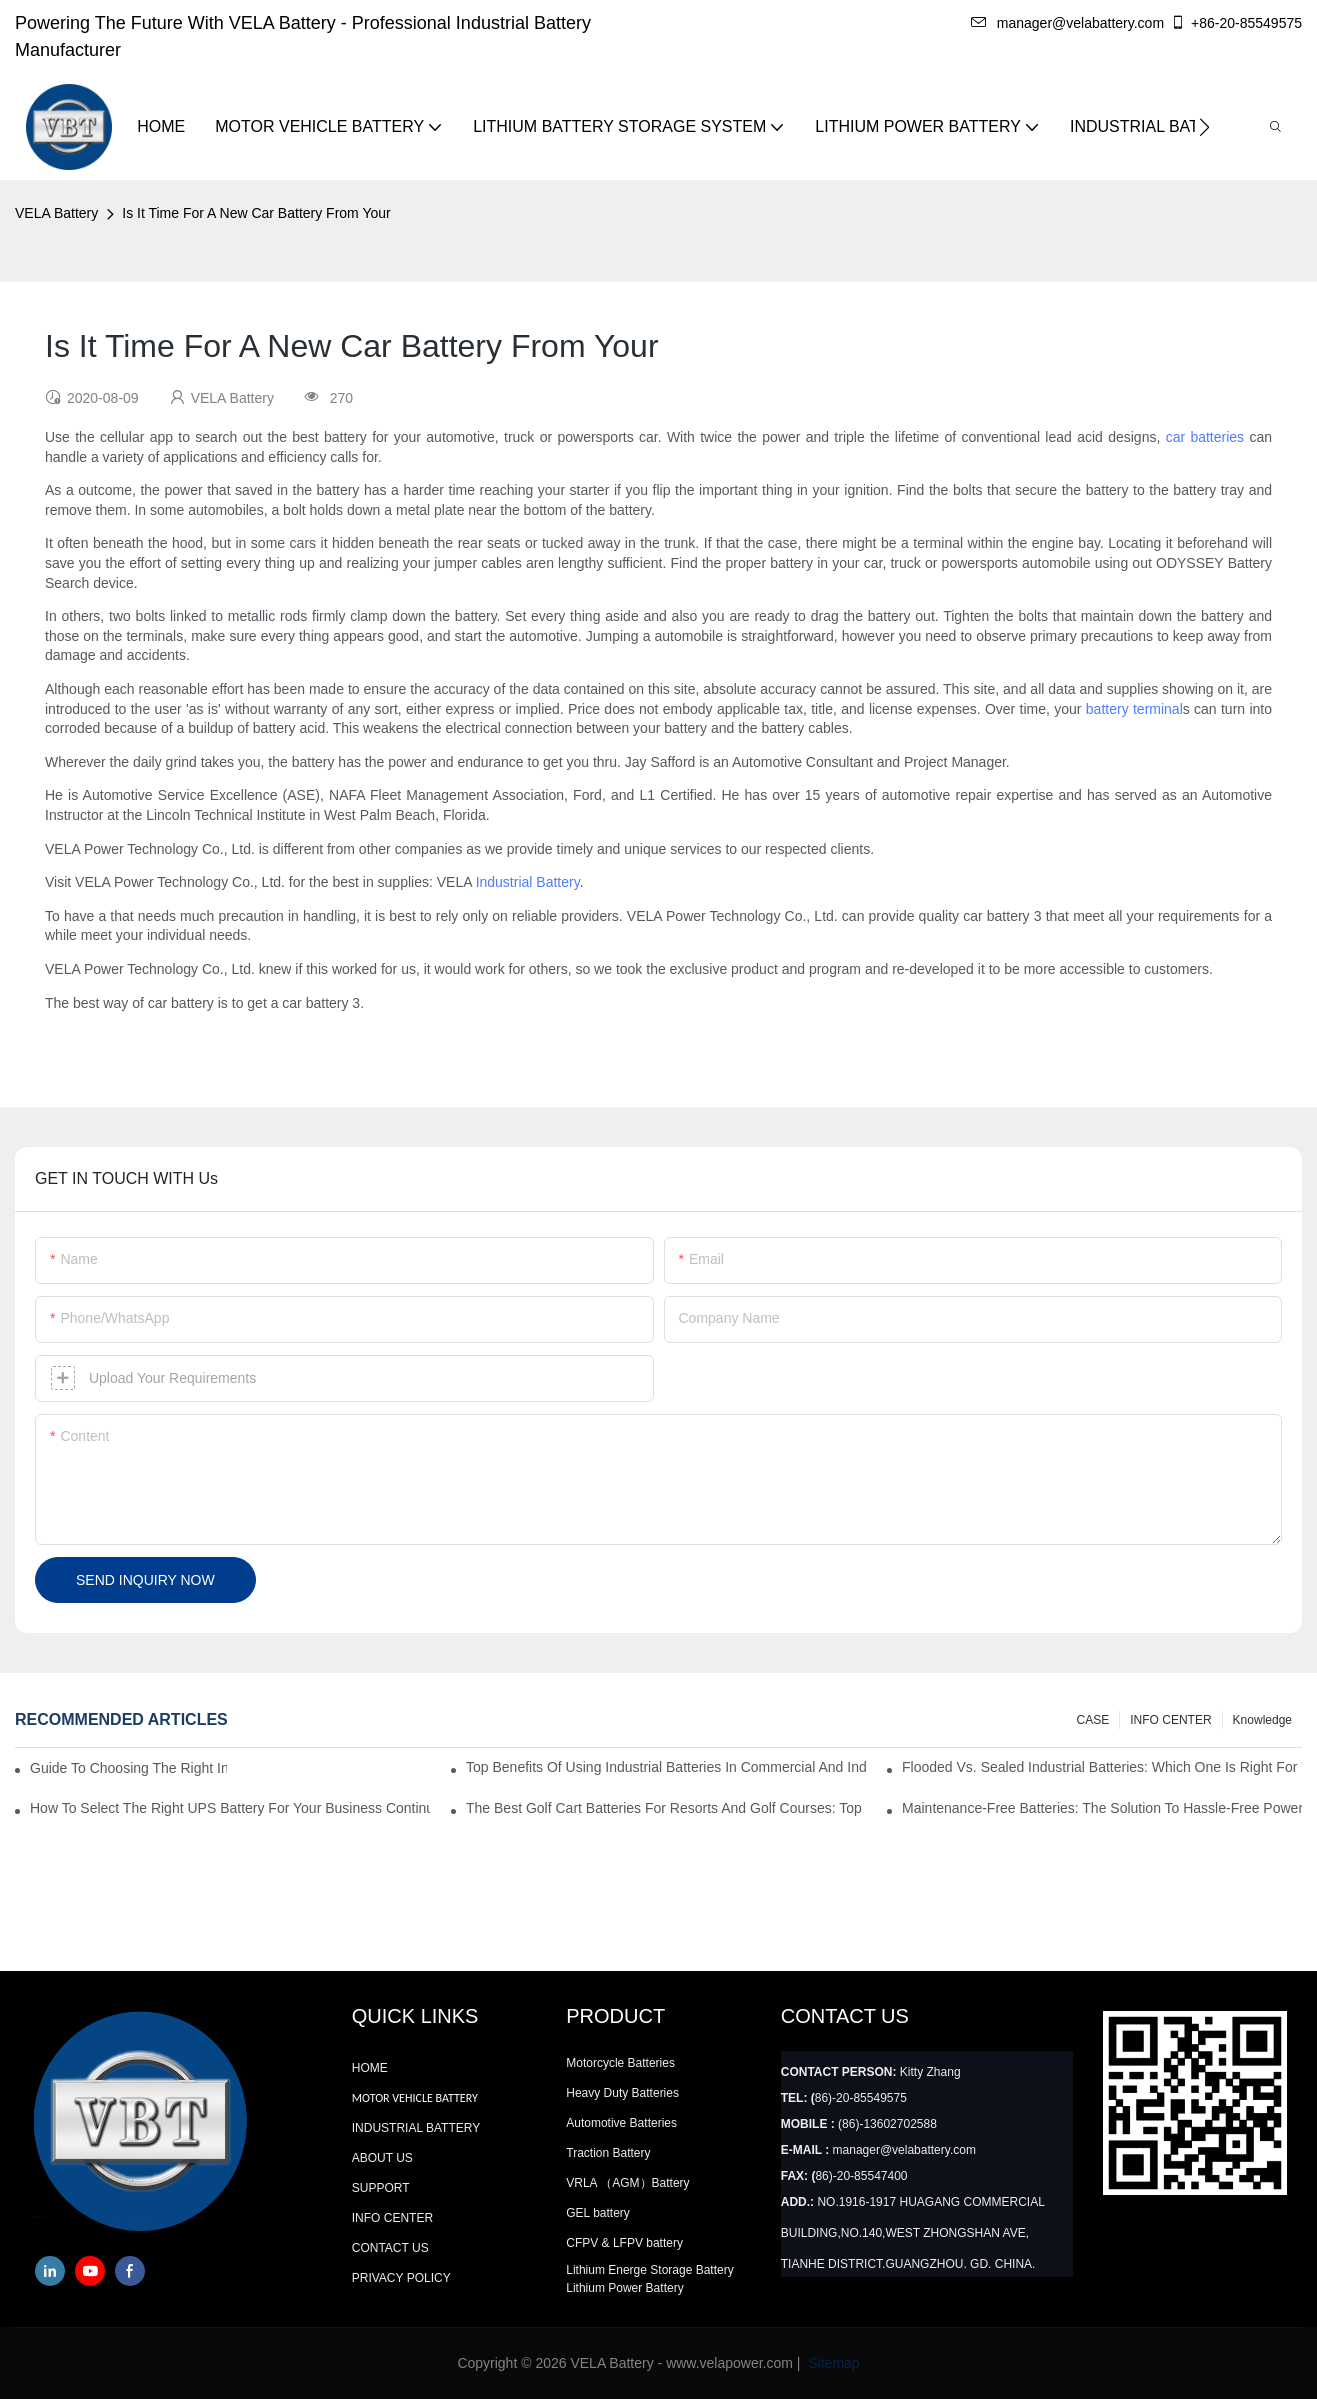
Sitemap (831, 2363)
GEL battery (598, 2213)
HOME (370, 2068)
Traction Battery (608, 2153)
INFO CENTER (1170, 1720)
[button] (1204, 127)
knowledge (1262, 1720)
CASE (1093, 1720)
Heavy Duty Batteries (622, 2093)
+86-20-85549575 (1236, 23)
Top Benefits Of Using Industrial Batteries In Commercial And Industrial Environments (666, 1767)
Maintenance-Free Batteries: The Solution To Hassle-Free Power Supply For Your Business (1102, 1808)
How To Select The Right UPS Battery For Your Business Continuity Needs (230, 1808)
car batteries (1205, 437)
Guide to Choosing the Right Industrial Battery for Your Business (128, 1768)
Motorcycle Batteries (620, 2063)
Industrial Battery (528, 882)
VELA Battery (56, 213)
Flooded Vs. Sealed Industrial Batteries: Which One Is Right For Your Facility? (1102, 1767)
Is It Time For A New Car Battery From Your (256, 213)
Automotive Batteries (621, 2123)
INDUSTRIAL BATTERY (416, 2128)
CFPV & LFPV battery (624, 2243)
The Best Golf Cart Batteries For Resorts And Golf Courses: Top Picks (666, 1808)
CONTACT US (390, 2248)
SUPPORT (381, 2188)
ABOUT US (382, 2158)
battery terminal (1134, 709)
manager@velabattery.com (1067, 23)
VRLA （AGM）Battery (627, 2183)
